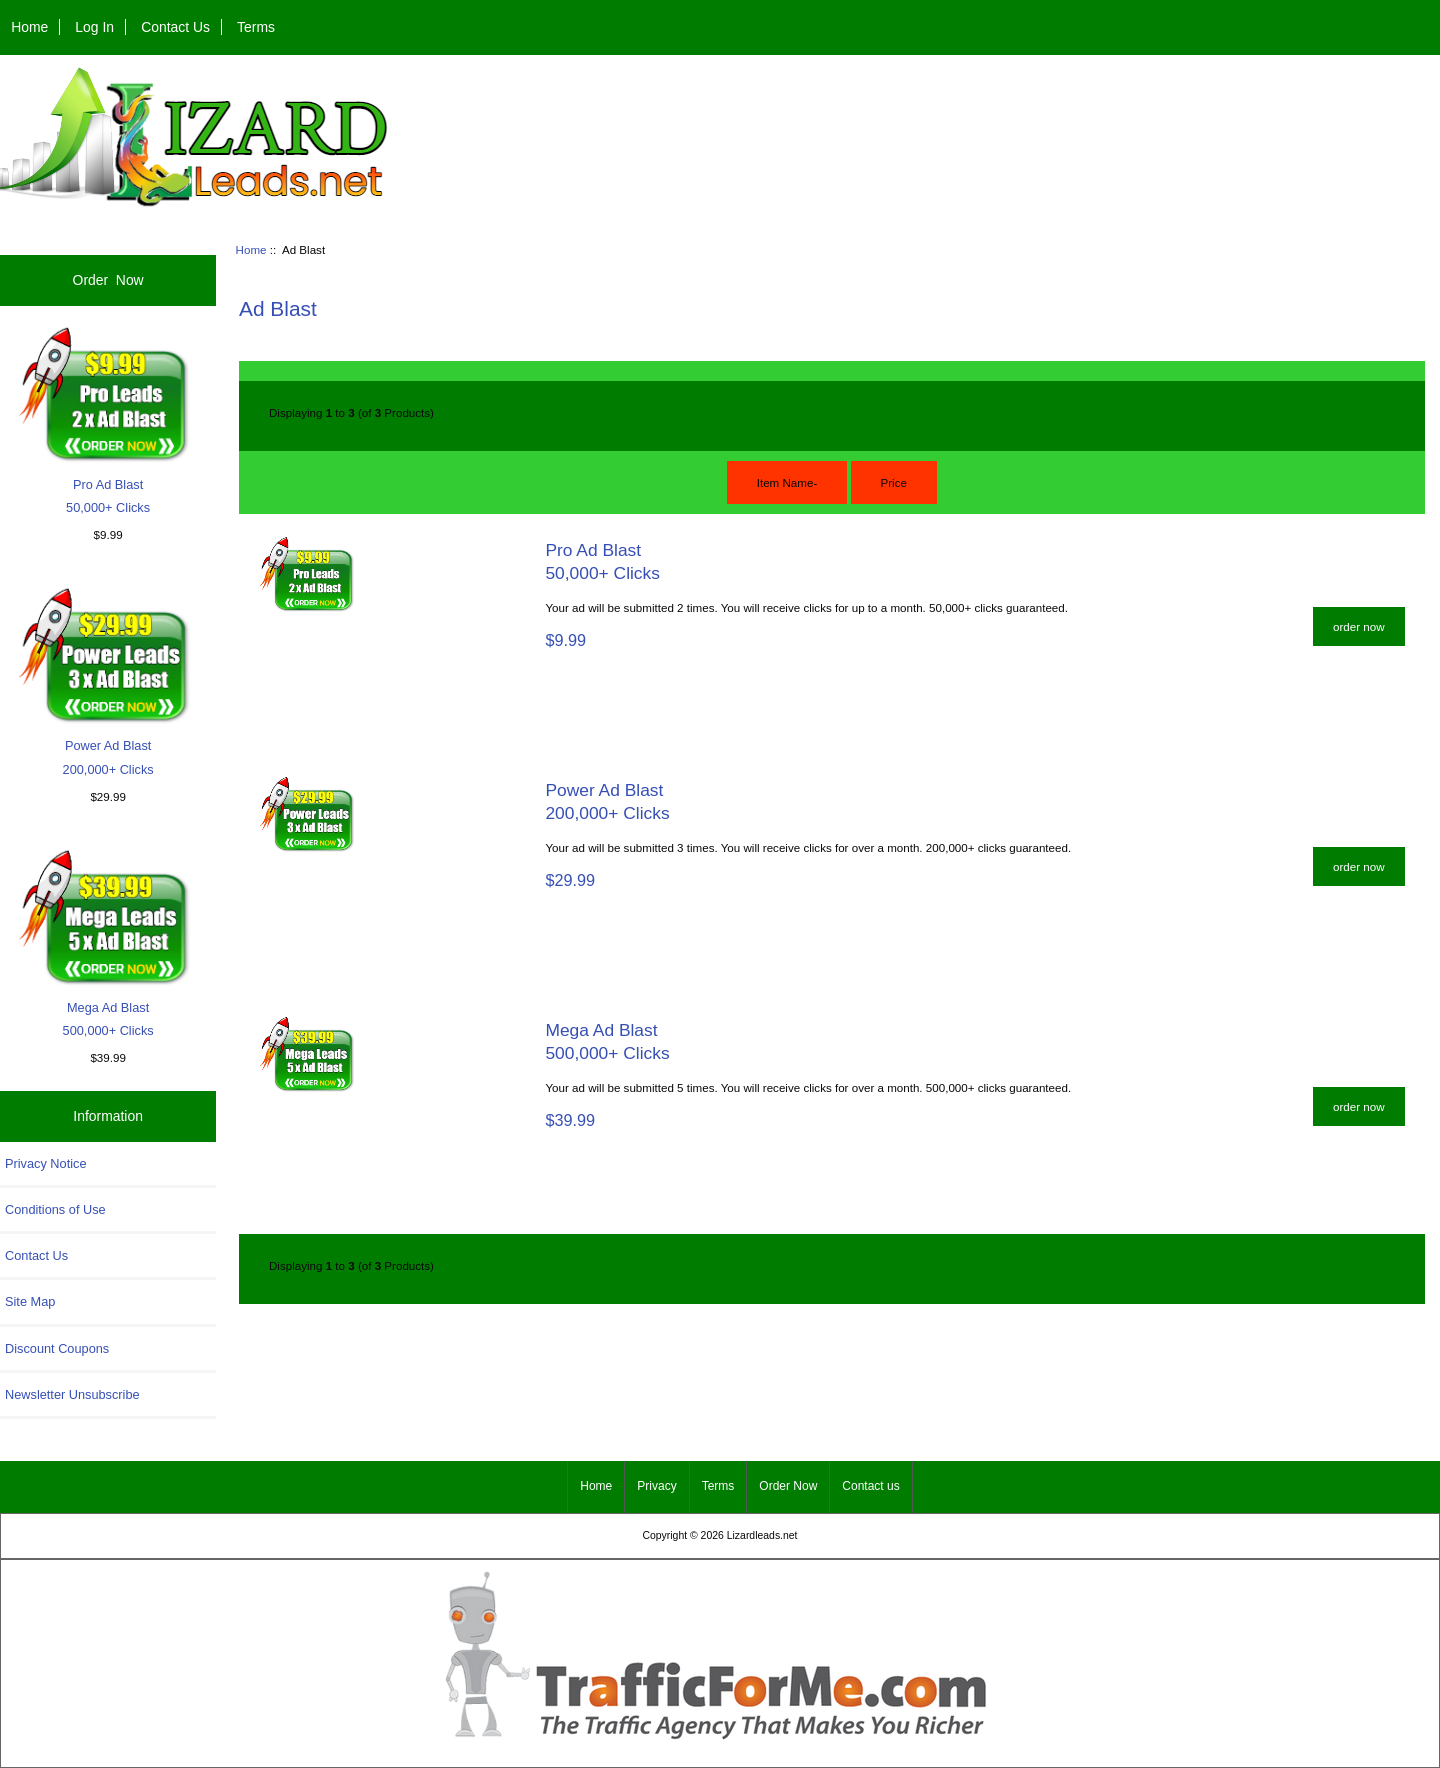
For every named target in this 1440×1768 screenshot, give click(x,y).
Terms (256, 27)
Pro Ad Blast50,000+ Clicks (108, 418)
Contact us (870, 1486)
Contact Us (175, 27)
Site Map (30, 1301)
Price (894, 482)
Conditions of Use (55, 1209)
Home (29, 27)
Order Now (108, 280)
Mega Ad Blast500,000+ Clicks (108, 941)
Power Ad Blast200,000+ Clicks (108, 679)
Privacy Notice (45, 1163)
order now (1359, 626)
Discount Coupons (57, 1348)
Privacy (656, 1486)
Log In (94, 27)
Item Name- (787, 482)
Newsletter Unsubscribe (72, 1394)
